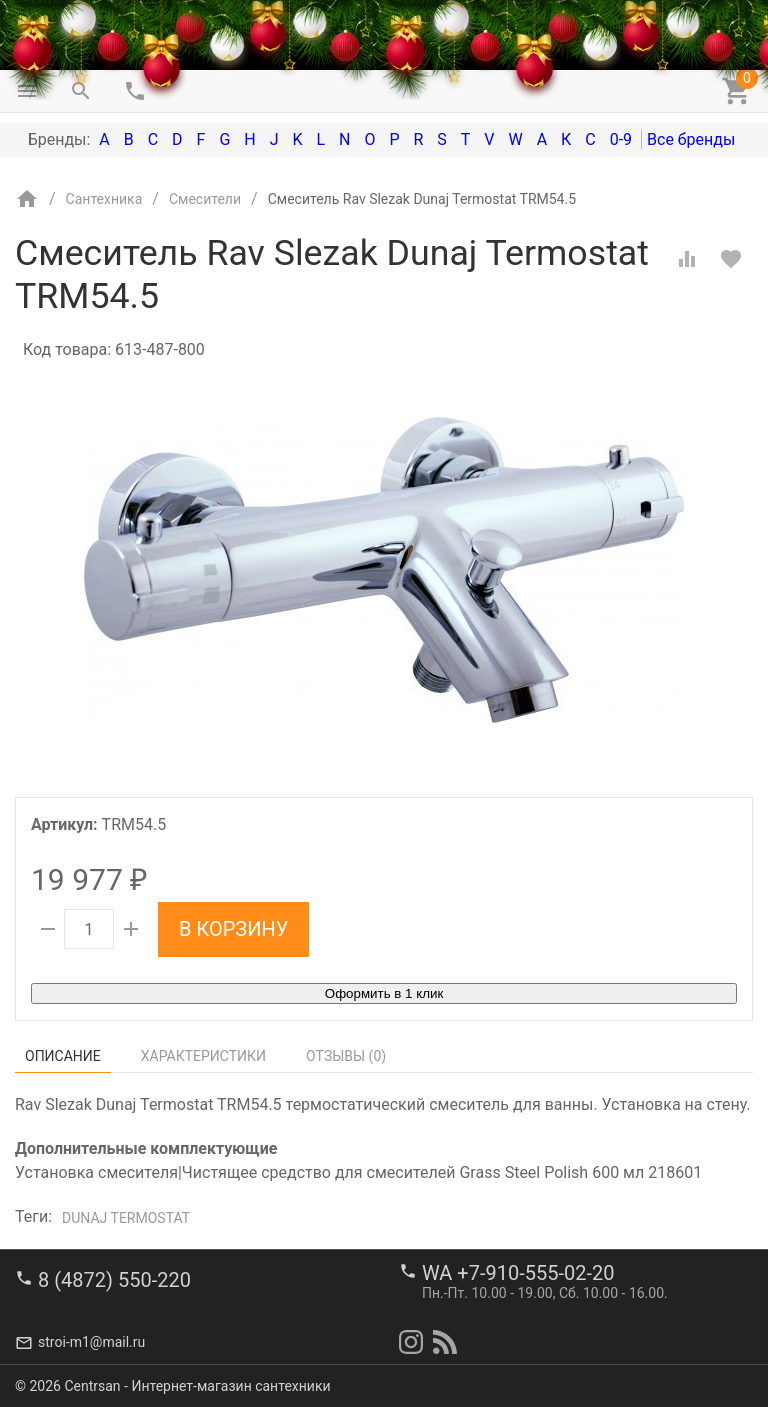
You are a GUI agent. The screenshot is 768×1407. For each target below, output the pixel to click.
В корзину (233, 929)
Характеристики (203, 1056)
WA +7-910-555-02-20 (518, 1273)
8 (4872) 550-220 (114, 1280)
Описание (63, 1056)
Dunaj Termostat (126, 1218)
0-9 (621, 139)
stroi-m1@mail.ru (91, 1342)
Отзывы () (346, 1056)
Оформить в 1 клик (384, 993)
